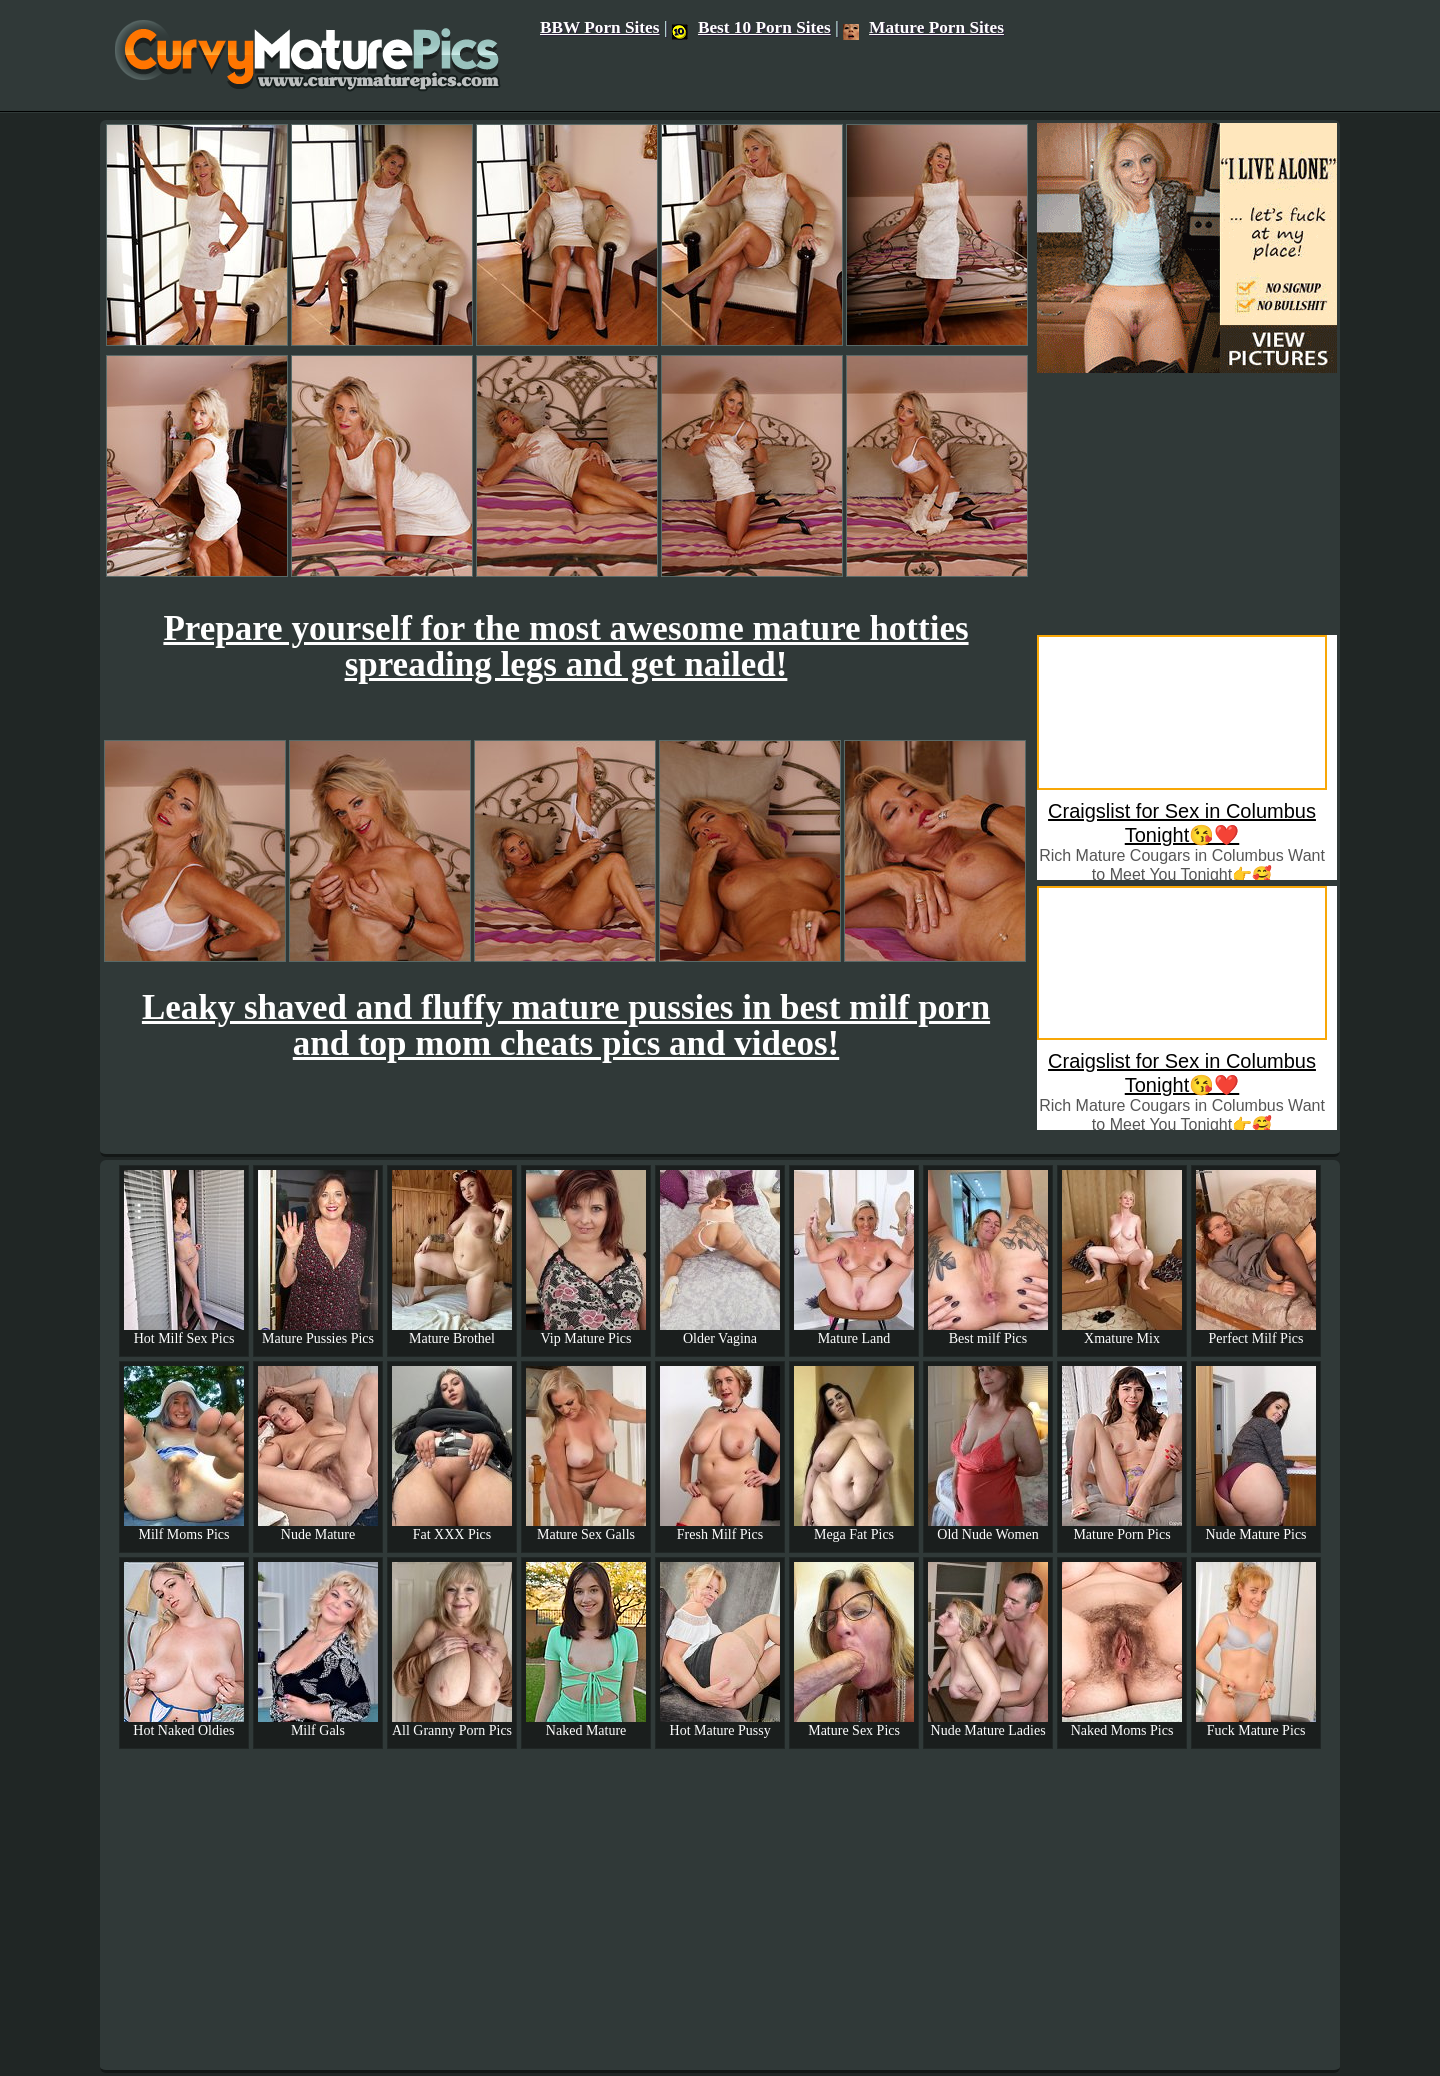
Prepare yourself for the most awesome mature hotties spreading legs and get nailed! (565, 646)
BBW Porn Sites (600, 27)
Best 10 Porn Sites (751, 27)
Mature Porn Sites (923, 27)
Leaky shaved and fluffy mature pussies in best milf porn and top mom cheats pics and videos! (566, 1025)
